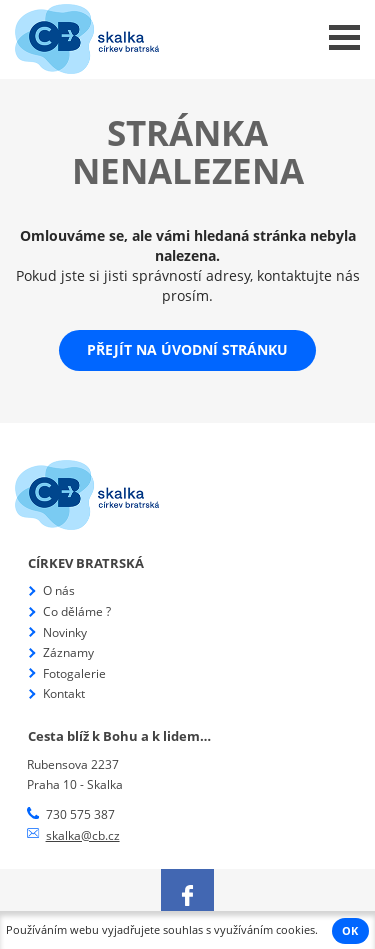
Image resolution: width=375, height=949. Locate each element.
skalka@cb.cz (83, 835)
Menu (344, 37)
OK (350, 931)
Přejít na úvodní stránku (187, 349)
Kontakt (64, 693)
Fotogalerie (74, 673)
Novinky (65, 632)
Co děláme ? (77, 611)
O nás (59, 590)
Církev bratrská (86, 563)
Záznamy (68, 652)
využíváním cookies (264, 930)
